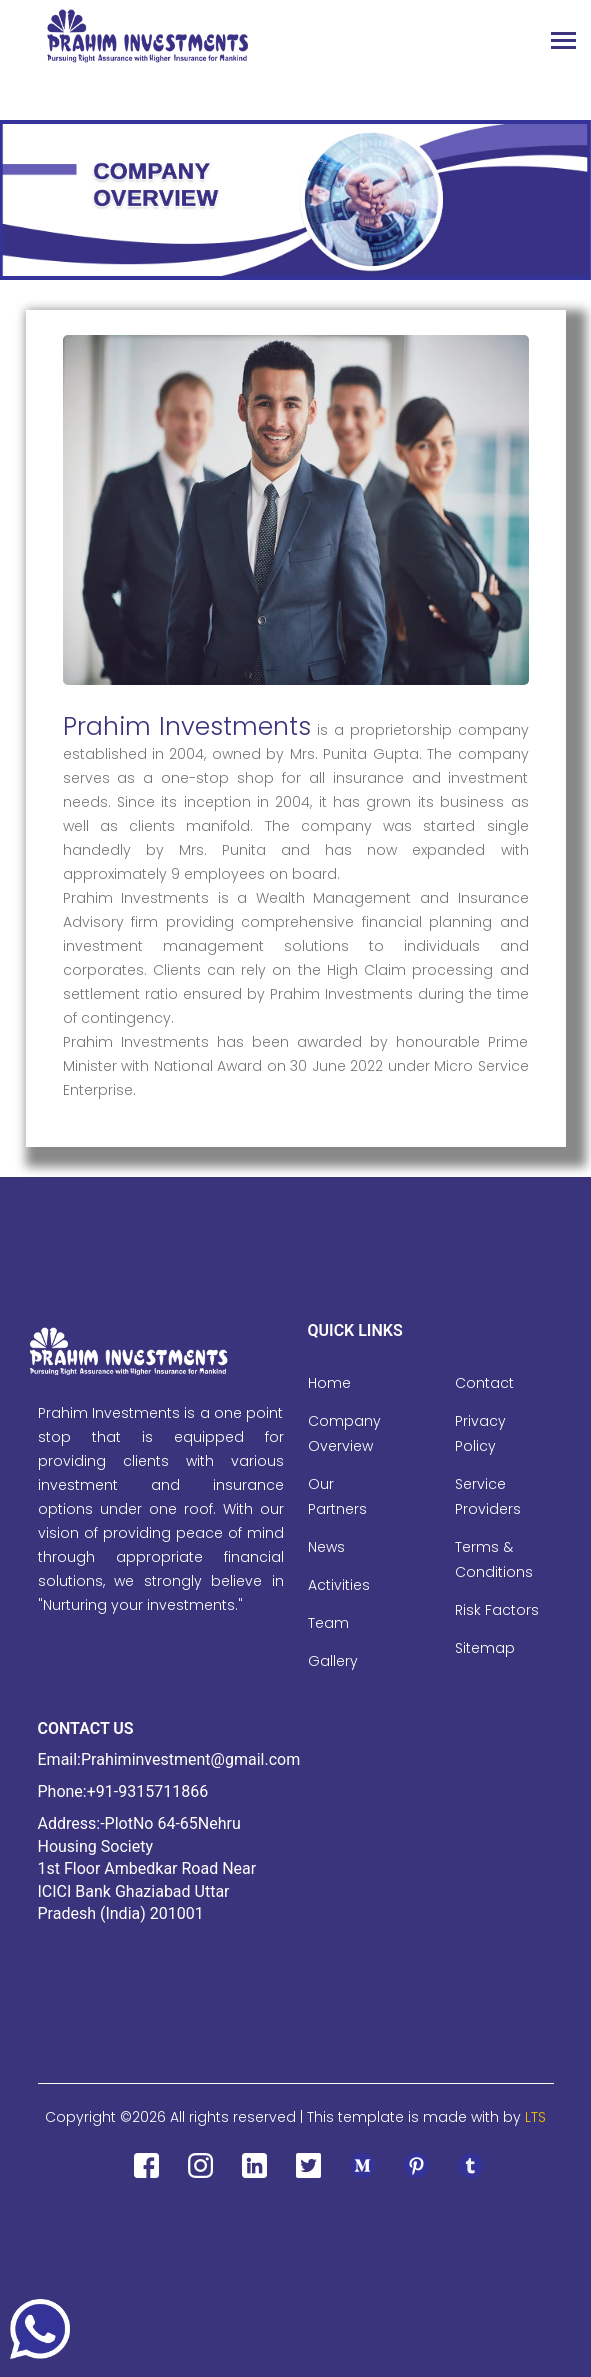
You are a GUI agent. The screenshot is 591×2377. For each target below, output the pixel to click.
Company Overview (344, 1433)
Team (328, 1623)
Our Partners (337, 1496)
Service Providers (488, 1496)
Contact (484, 1383)
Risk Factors (497, 1610)
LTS (535, 2117)
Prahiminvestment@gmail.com (190, 1759)
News (326, 1547)
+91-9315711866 (147, 1791)
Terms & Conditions (494, 1559)
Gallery (333, 1661)
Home (329, 1383)
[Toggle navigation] (563, 42)
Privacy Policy (480, 1433)
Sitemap (485, 1648)
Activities (339, 1585)
